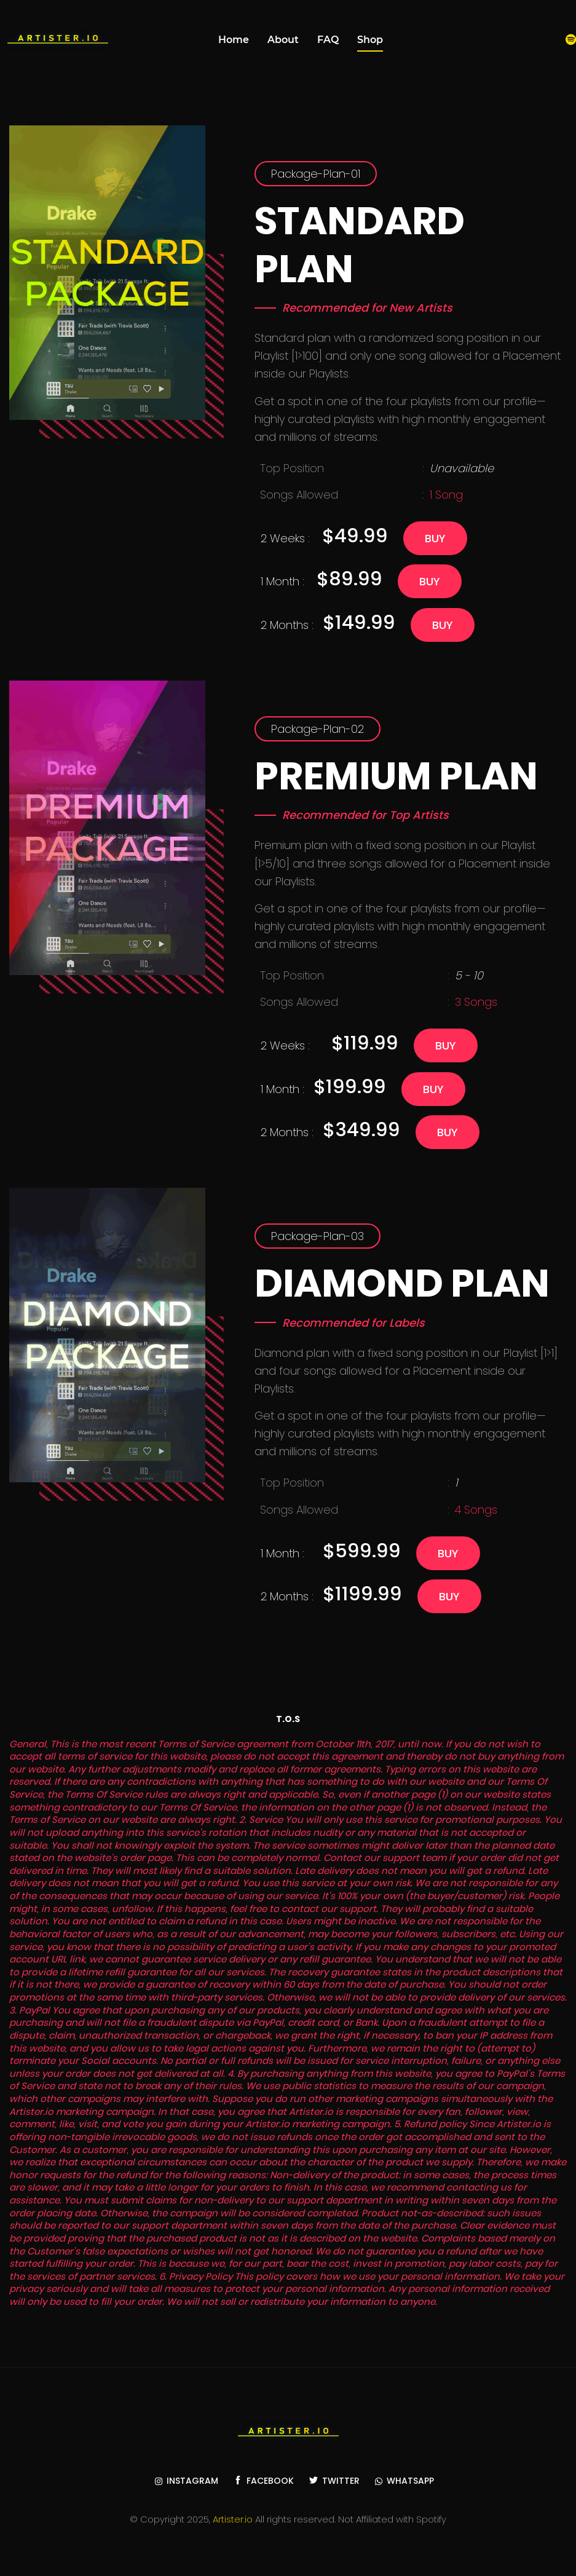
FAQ (328, 39)
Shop (370, 39)
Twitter (334, 2481)
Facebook (264, 2481)
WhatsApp (404, 2481)
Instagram (186, 2481)
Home (233, 39)
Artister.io (233, 2519)
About (283, 39)
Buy (435, 538)
